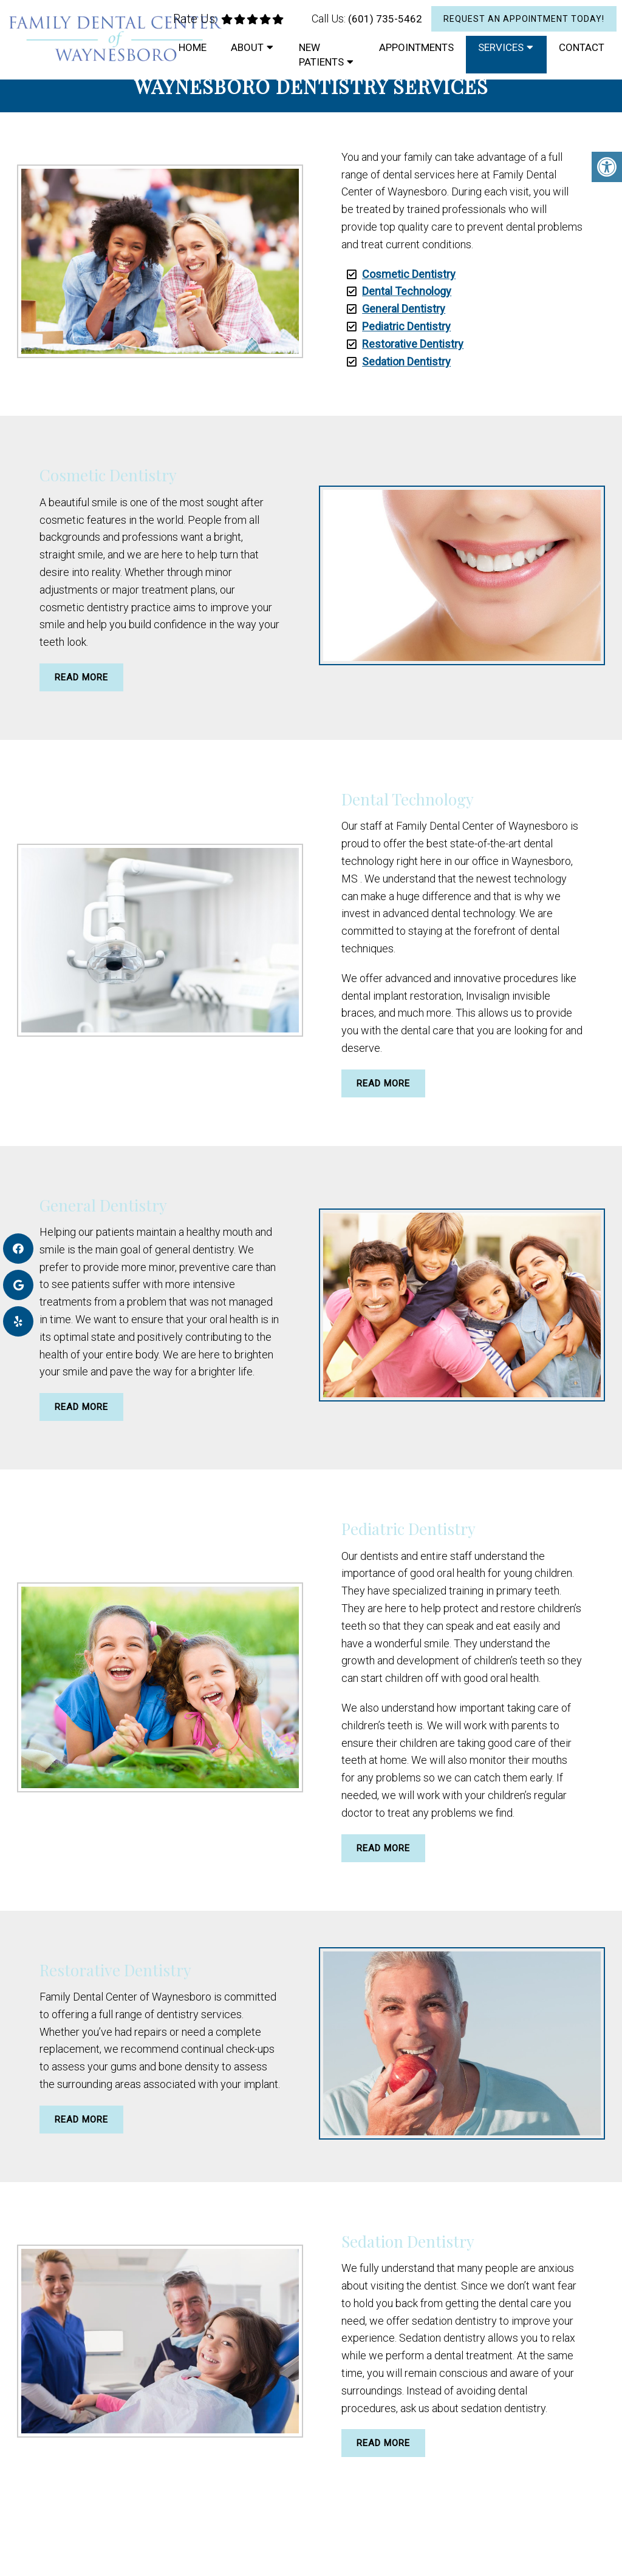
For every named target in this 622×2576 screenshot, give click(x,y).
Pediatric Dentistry (406, 326)
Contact (581, 47)
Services (501, 47)
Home (193, 47)
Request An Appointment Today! (523, 19)
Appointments (416, 47)
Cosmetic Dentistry (409, 274)
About (247, 47)
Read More (81, 677)
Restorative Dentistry (412, 343)
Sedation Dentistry (406, 361)
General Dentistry (403, 308)
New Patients (321, 54)
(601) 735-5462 (385, 19)
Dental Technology (406, 291)
